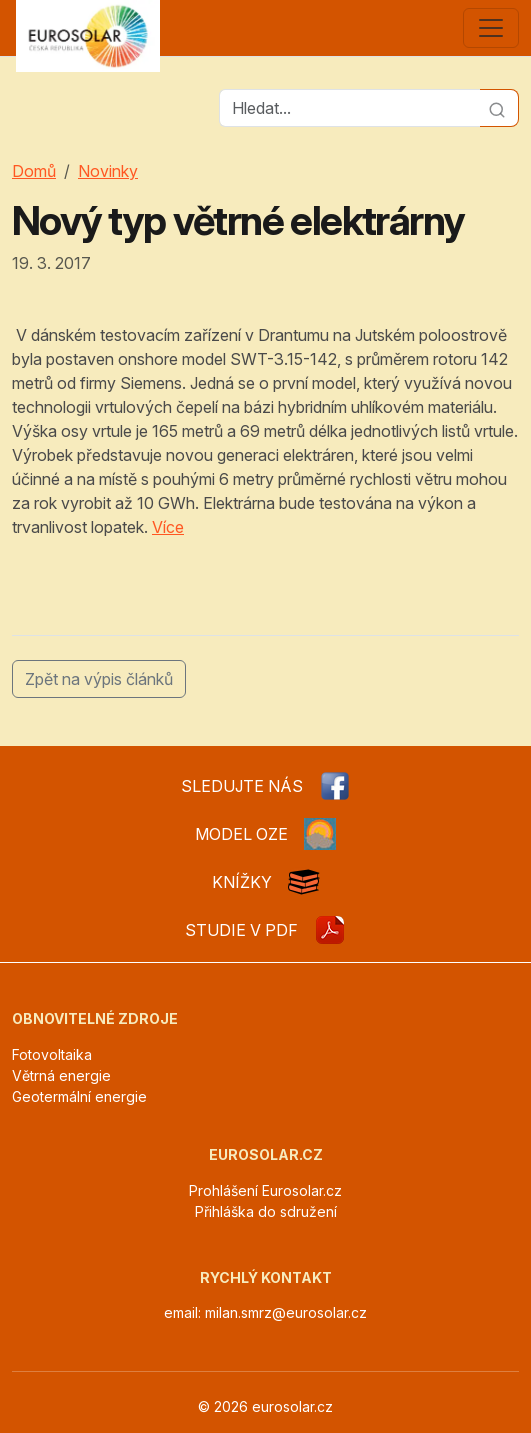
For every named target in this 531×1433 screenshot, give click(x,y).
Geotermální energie (79, 1096)
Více (168, 527)
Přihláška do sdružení (266, 1211)
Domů (34, 171)
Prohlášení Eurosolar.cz (265, 1190)
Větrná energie (61, 1075)
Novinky (108, 171)
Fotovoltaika (52, 1054)
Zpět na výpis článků (99, 679)
